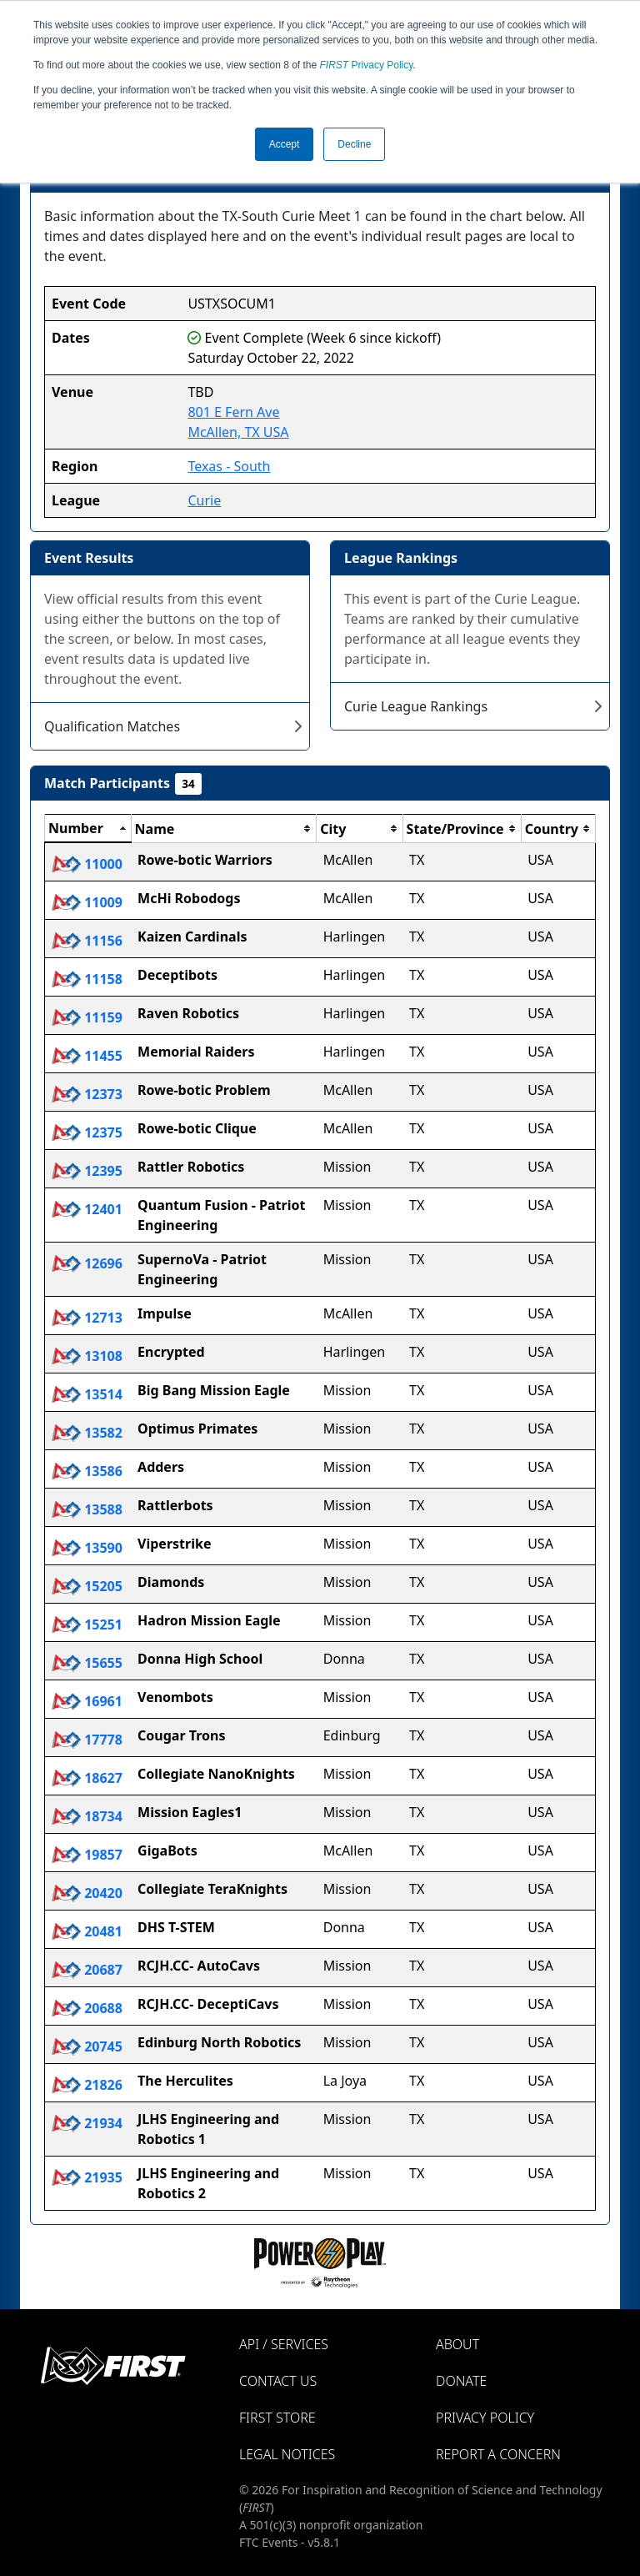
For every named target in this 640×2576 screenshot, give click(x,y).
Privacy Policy (366, 65)
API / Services (283, 2344)
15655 (87, 1663)
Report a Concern (498, 2454)
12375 (87, 1132)
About (457, 2344)
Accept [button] (284, 144)
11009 (87, 902)
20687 (87, 1970)
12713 (87, 1317)
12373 (87, 1094)
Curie (204, 500)
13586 (87, 1471)
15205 (87, 1586)
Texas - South (229, 466)
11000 (87, 864)
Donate (461, 2381)
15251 (87, 1624)
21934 (87, 2123)
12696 (87, 1263)
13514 (87, 1394)
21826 (87, 2085)
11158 (87, 979)
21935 (87, 2177)
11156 (87, 940)
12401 (87, 1209)
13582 (87, 1433)
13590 (87, 1548)
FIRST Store (277, 2417)
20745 (87, 2046)
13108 (87, 1356)
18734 (87, 1816)
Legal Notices (287, 2454)
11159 (87, 1017)
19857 (87, 1854)
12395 (87, 1171)
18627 (87, 1778)
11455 (87, 1056)
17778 (87, 1739)
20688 (87, 2008)
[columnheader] (88, 829)
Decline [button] (354, 144)
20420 (87, 1893)
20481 (87, 1931)
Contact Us (278, 2381)
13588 (87, 1509)
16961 (87, 1701)
